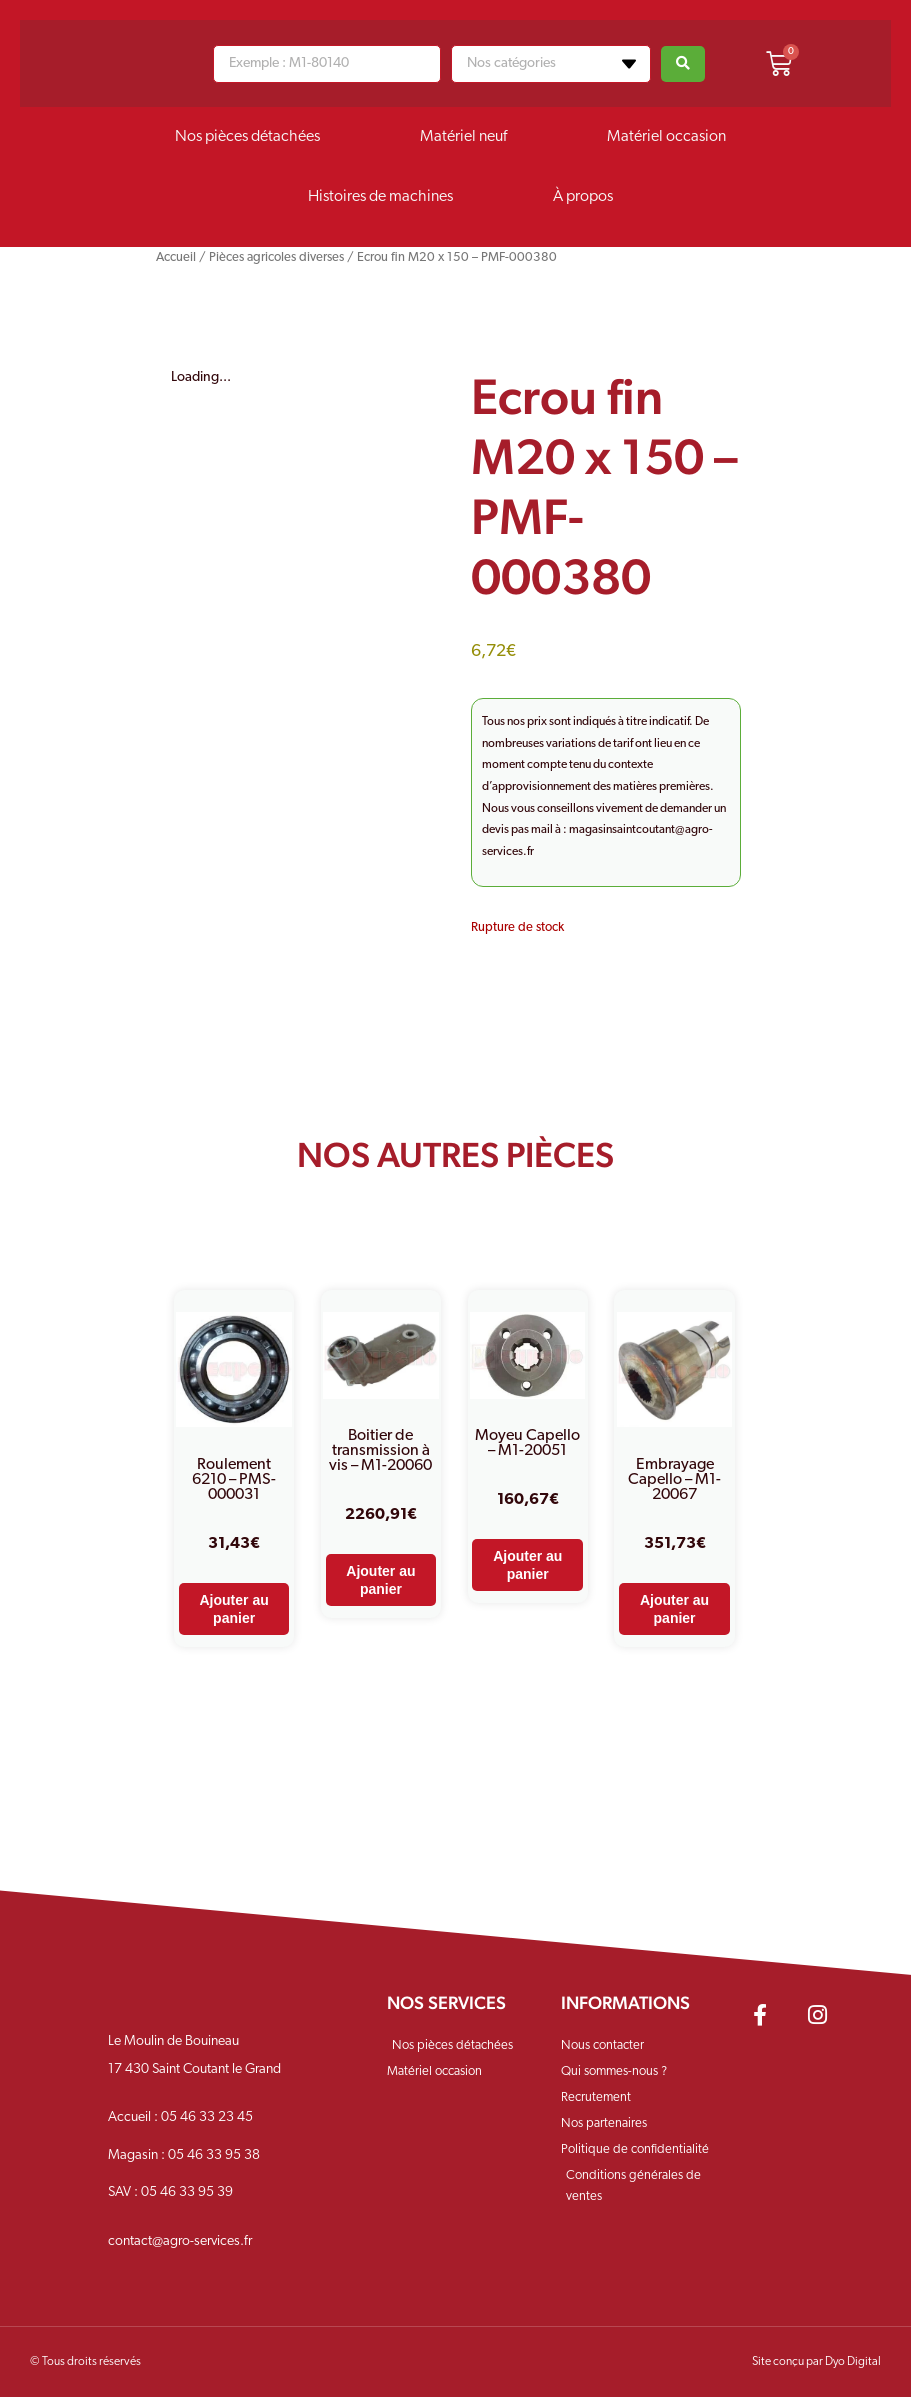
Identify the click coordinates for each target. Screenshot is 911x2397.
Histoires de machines (380, 197)
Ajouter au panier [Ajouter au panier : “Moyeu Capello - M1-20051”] (527, 1565)
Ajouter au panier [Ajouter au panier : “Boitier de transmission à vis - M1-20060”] (380, 1580)
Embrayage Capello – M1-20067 (674, 1480)
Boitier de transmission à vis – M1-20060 (380, 1451)
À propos (583, 197)
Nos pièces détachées (247, 137)
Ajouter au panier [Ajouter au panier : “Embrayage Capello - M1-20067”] (674, 1609)
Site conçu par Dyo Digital (816, 2362)
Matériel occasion (666, 137)
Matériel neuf (463, 137)
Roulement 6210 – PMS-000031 (234, 1480)
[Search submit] (683, 64)
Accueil (176, 257)
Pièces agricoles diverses (276, 257)
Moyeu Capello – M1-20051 (527, 1443)
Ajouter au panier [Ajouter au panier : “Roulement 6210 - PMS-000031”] (234, 1609)
